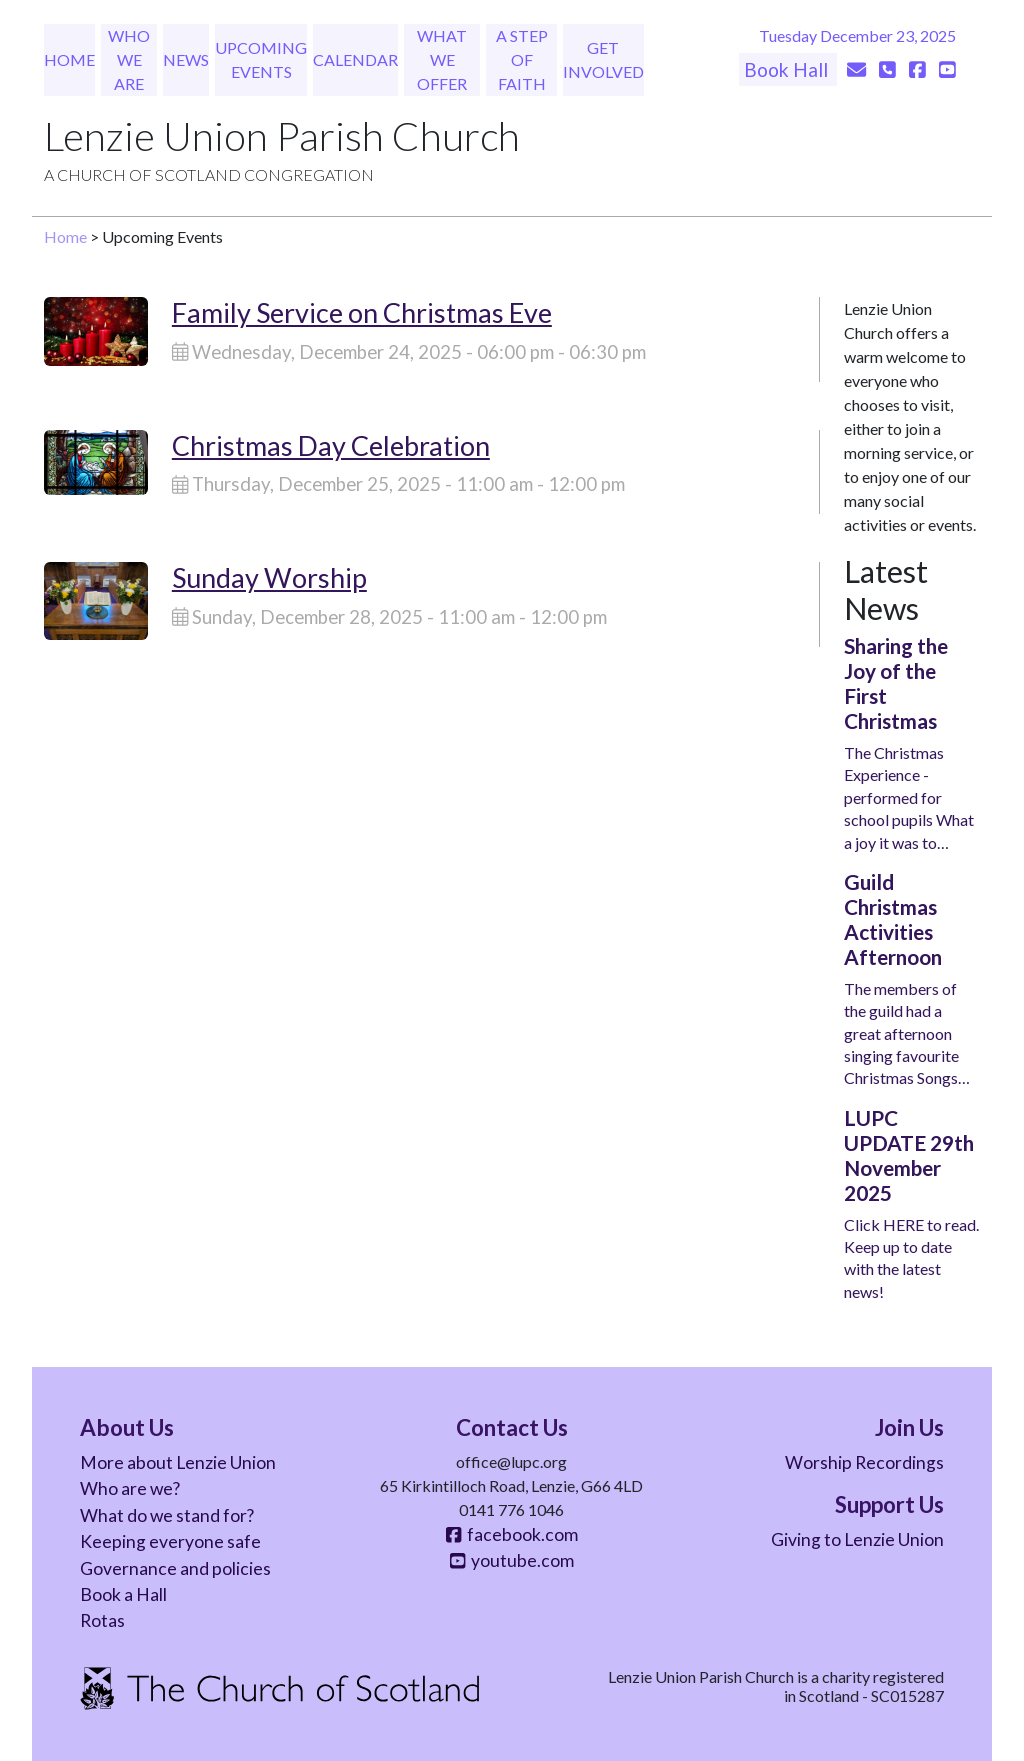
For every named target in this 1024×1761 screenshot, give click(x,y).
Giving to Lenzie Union (857, 1539)
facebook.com (512, 1534)
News (186, 59)
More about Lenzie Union (178, 1462)
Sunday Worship (269, 577)
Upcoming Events (261, 59)
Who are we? (130, 1488)
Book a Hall (123, 1594)
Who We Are (129, 59)
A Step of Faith (522, 59)
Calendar (355, 59)
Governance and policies (175, 1568)
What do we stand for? (167, 1515)
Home (69, 59)
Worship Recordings (864, 1462)
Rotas (102, 1620)
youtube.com (512, 1560)
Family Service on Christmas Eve (362, 312)
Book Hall (788, 69)
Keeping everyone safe (170, 1541)
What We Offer (442, 59)
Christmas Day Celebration (331, 445)
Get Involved (603, 59)
